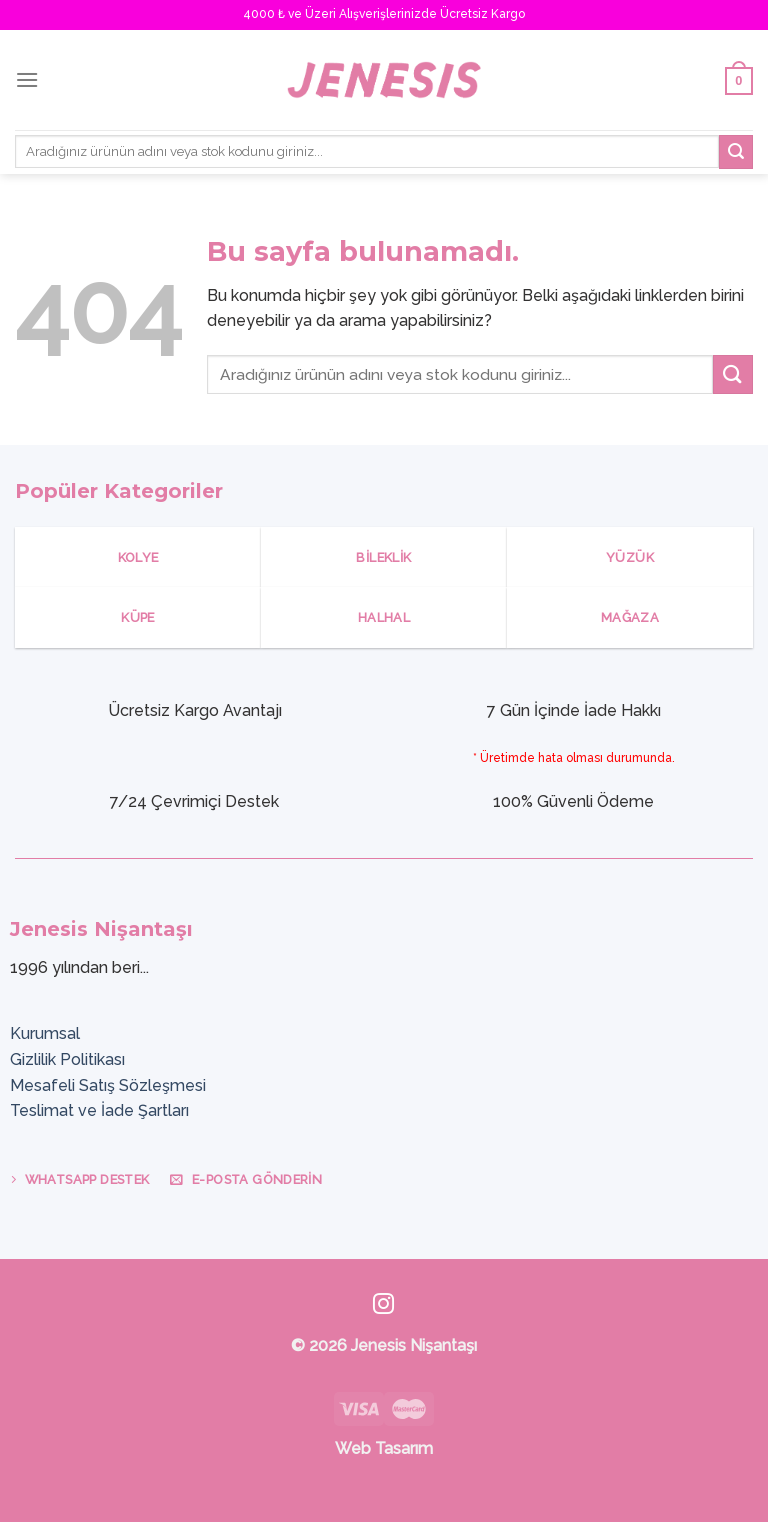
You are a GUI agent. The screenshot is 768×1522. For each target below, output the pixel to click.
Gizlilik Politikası (67, 1059)
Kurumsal (45, 1033)
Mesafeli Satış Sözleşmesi (108, 1085)
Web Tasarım (384, 1448)
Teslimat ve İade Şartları (99, 1110)
